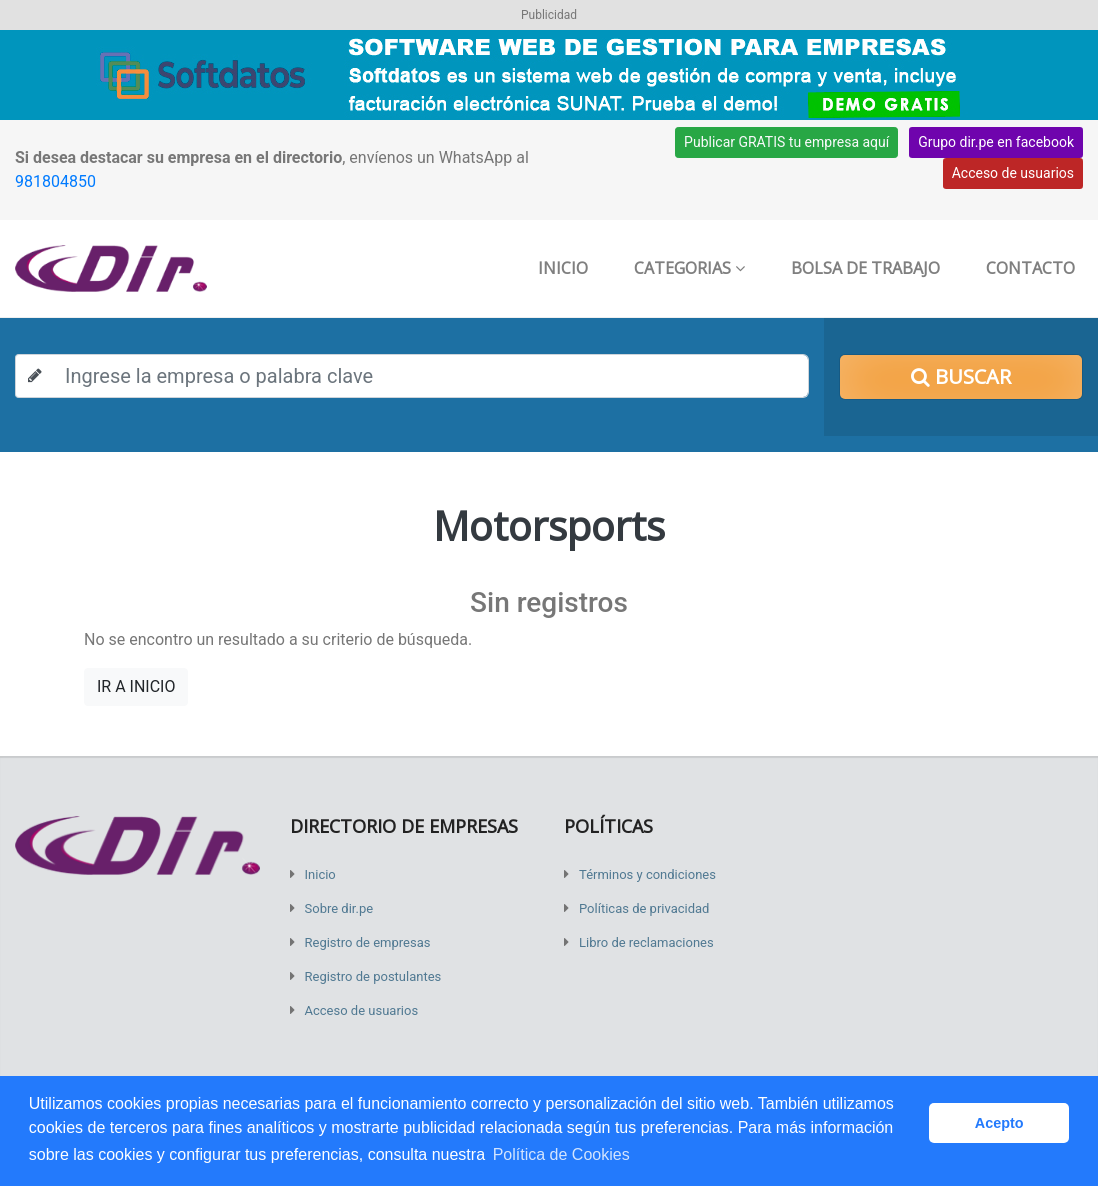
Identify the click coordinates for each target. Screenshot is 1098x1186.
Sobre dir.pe (339, 908)
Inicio (563, 268)
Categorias (689, 268)
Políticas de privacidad (644, 908)
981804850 (55, 181)
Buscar (961, 376)
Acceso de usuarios (1013, 173)
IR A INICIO (136, 686)
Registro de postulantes (373, 976)
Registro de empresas (368, 942)
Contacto (1030, 268)
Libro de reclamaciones (646, 942)
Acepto (999, 1123)
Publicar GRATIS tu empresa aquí (786, 142)
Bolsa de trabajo (865, 268)
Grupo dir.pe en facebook (996, 142)
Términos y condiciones (647, 874)
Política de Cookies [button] (561, 1154)
